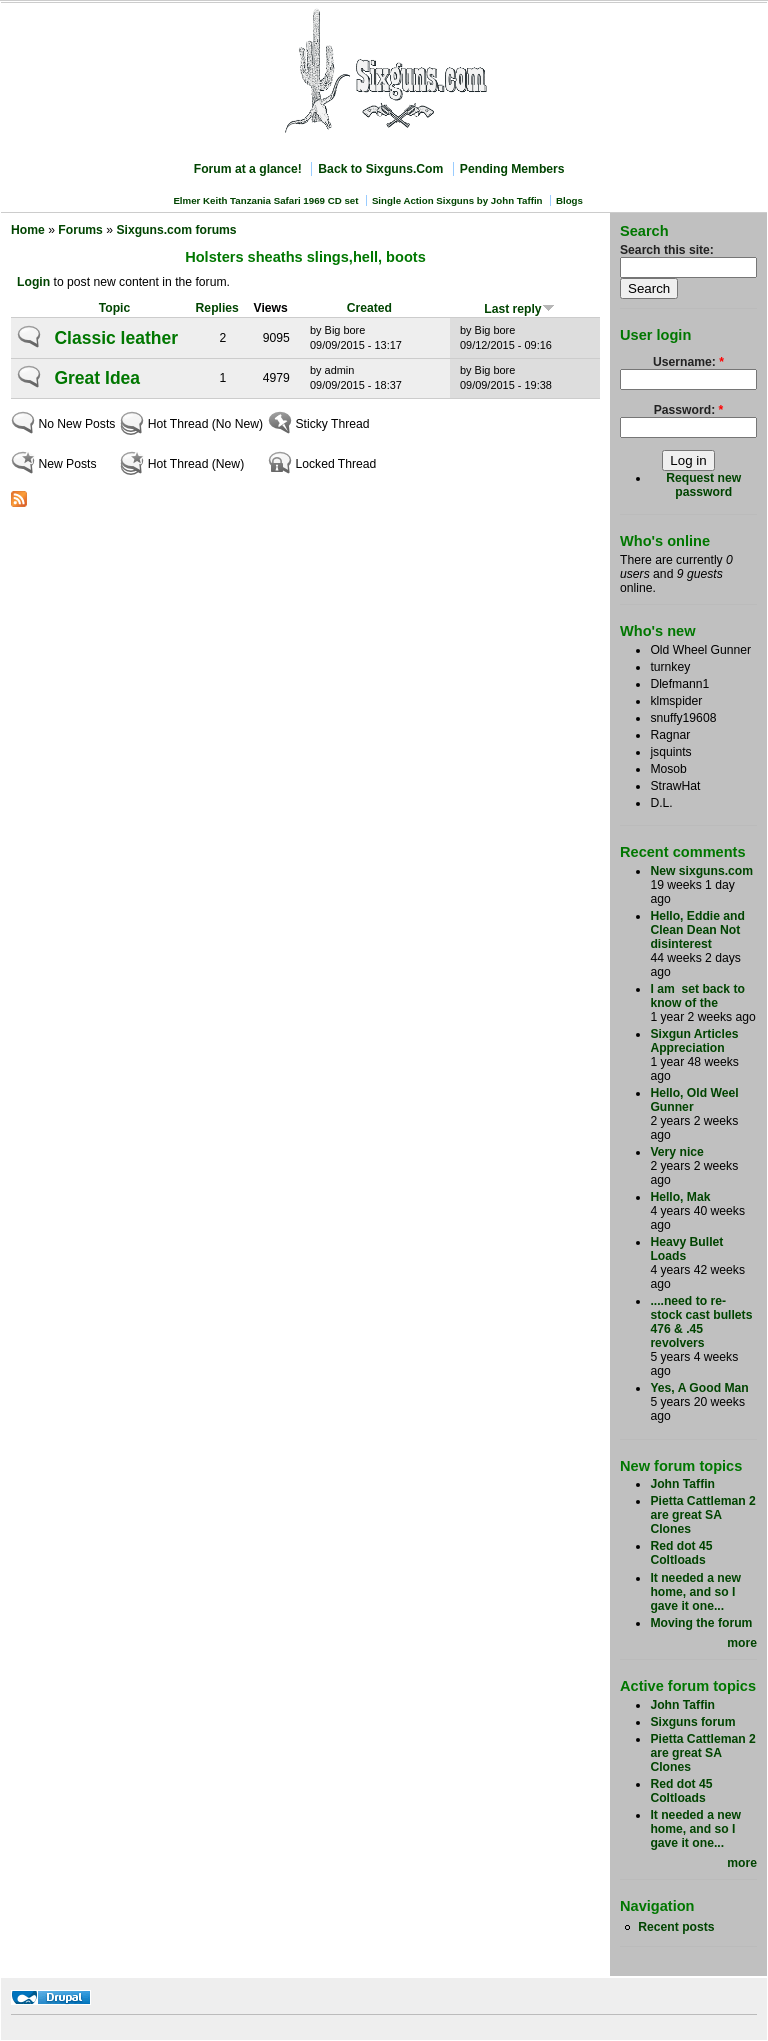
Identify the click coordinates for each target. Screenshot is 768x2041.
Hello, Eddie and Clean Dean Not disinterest (697, 930)
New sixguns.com (701, 871)
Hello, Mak (680, 1197)
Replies (217, 308)
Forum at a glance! (248, 169)
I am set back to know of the (697, 996)
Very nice (676, 1152)
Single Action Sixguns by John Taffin (457, 200)
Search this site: (667, 250)
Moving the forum (701, 1623)
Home (28, 230)
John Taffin (682, 1484)
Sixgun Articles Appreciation (694, 1041)
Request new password (703, 485)
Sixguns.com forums (176, 230)
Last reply (519, 309)
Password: (689, 410)
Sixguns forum (692, 1722)
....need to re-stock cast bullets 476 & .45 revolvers (701, 1322)
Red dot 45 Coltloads (681, 1553)
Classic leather (116, 338)
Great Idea (97, 378)
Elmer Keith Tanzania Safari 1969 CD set (265, 200)
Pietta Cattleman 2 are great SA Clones (702, 1515)
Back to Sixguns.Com (380, 169)
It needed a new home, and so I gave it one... (695, 1592)
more (742, 1643)
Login (33, 282)
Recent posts (676, 1927)
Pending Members (512, 169)
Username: (688, 362)
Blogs (569, 200)
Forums (80, 230)
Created (369, 308)
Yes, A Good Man (699, 1388)
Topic (115, 308)
